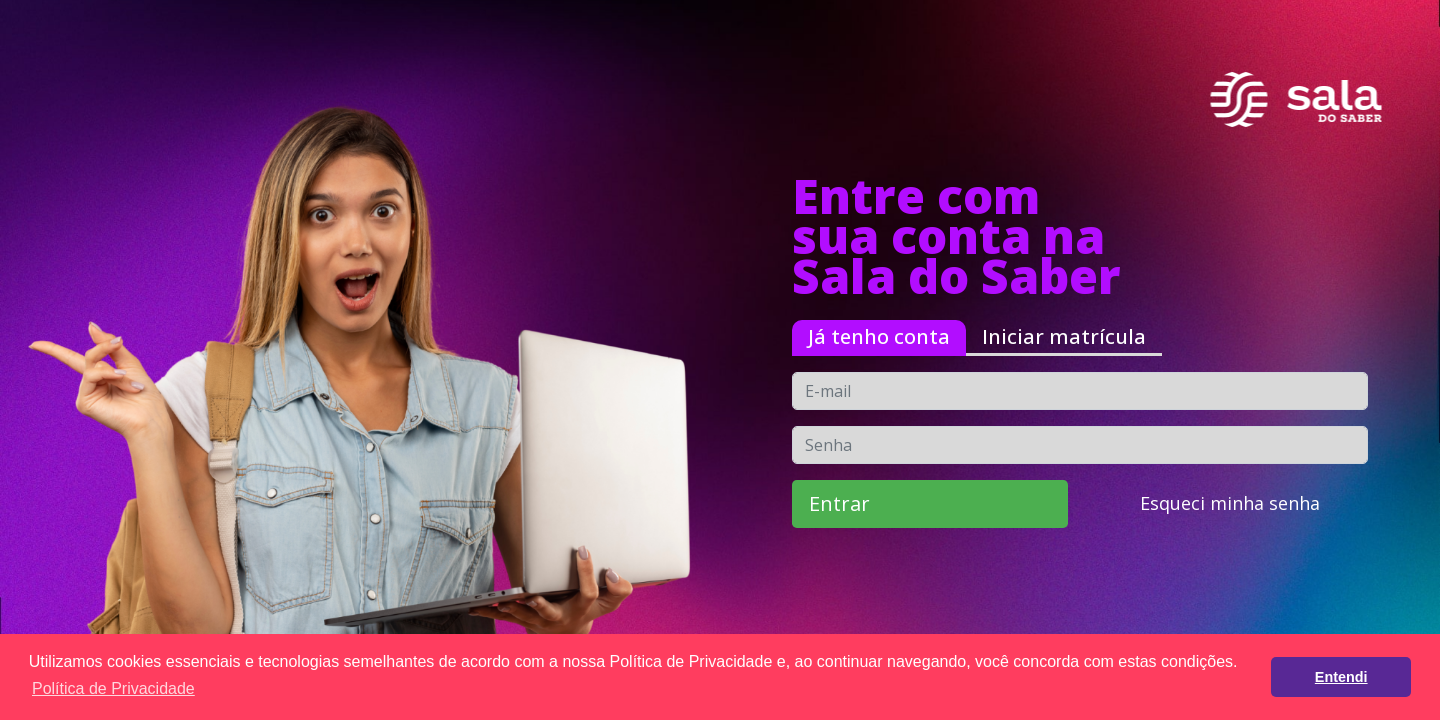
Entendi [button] (1341, 677)
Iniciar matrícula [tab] (1064, 336)
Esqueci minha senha (1230, 503)
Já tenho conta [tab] (879, 336)
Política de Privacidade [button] (113, 688)
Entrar (839, 503)
